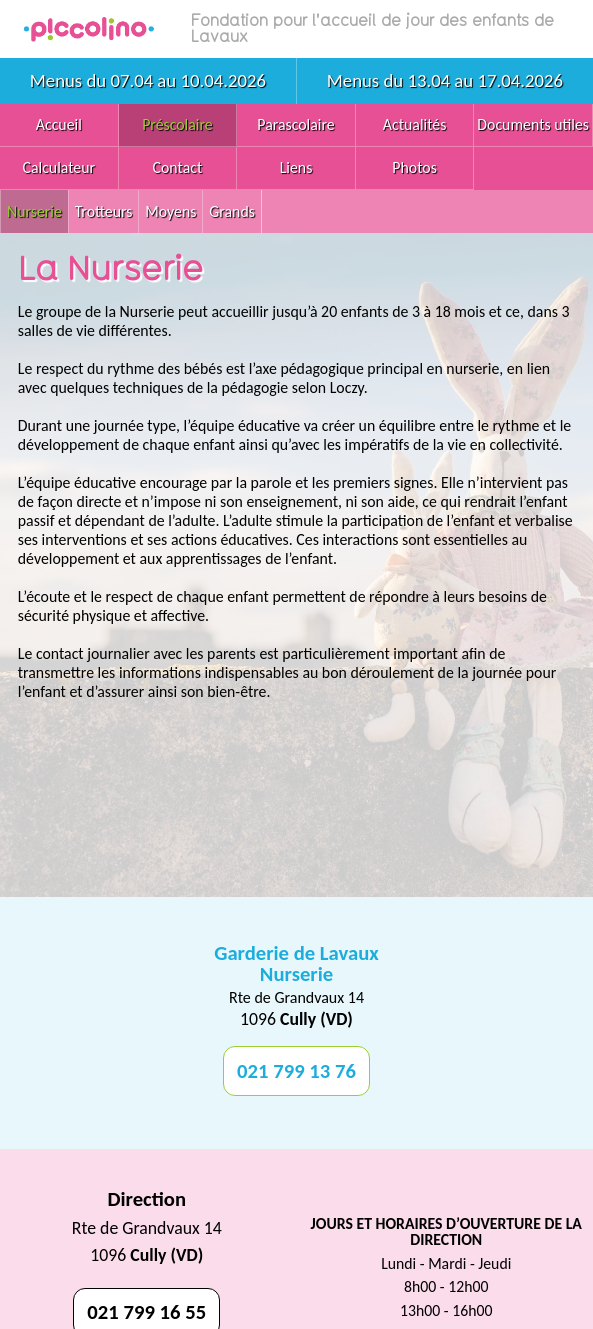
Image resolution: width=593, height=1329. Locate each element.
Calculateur (59, 167)
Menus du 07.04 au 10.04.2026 (148, 80)
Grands (232, 211)
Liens (296, 167)
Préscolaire (177, 124)
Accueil (59, 124)
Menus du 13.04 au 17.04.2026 (445, 80)
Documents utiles (533, 124)
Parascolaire (295, 124)
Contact (178, 167)
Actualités (415, 124)
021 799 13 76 (296, 1071)
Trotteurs (104, 211)
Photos (414, 167)
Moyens (170, 211)
